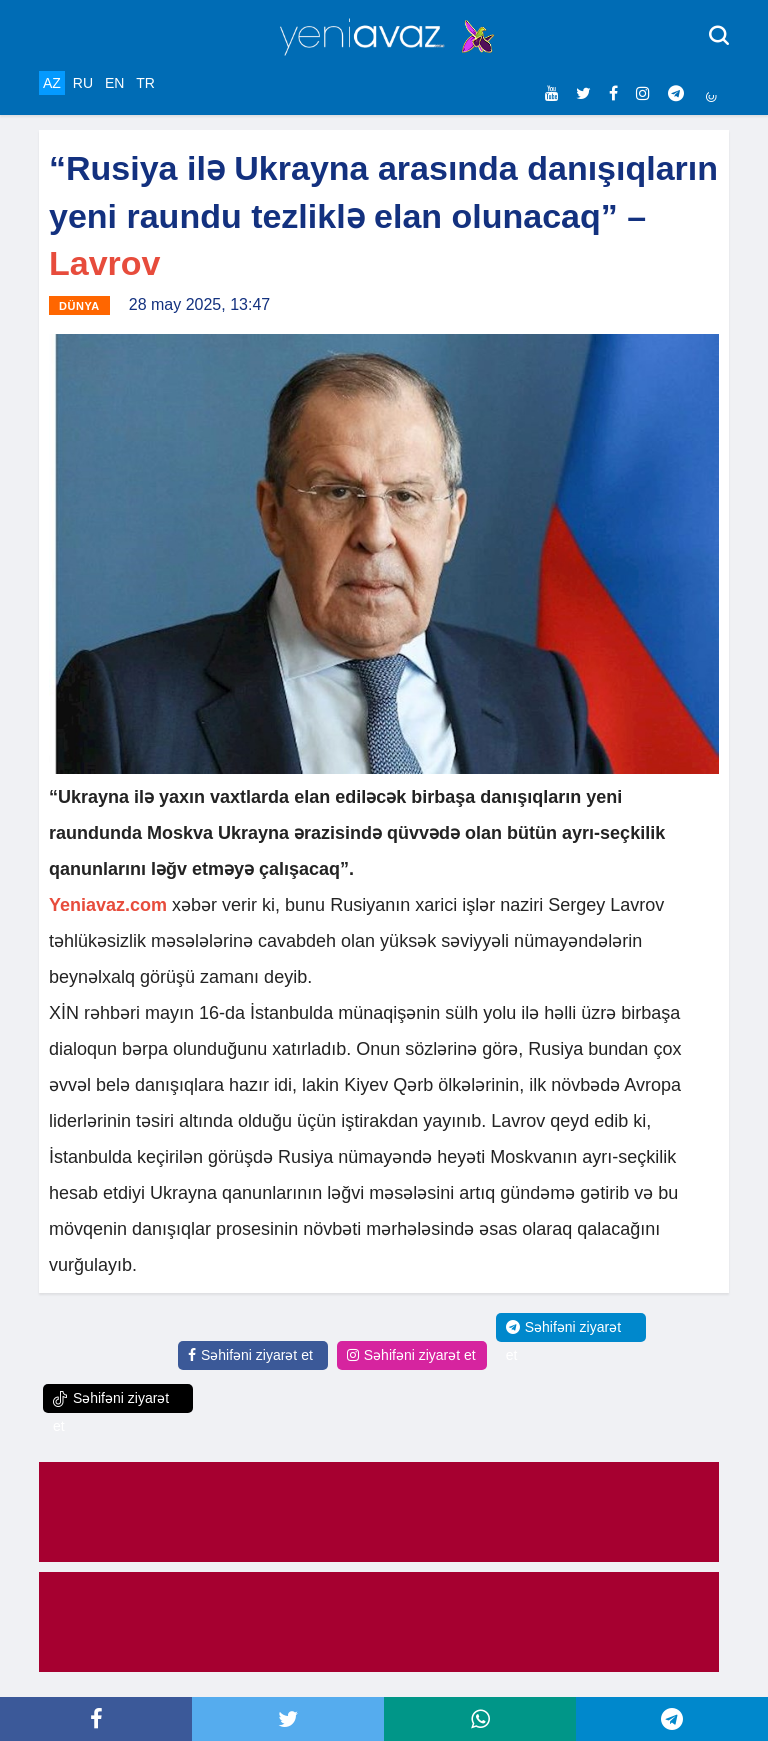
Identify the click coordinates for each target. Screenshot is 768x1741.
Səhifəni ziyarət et (250, 1355)
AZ (52, 83)
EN (114, 83)
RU (83, 83)
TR (145, 83)
